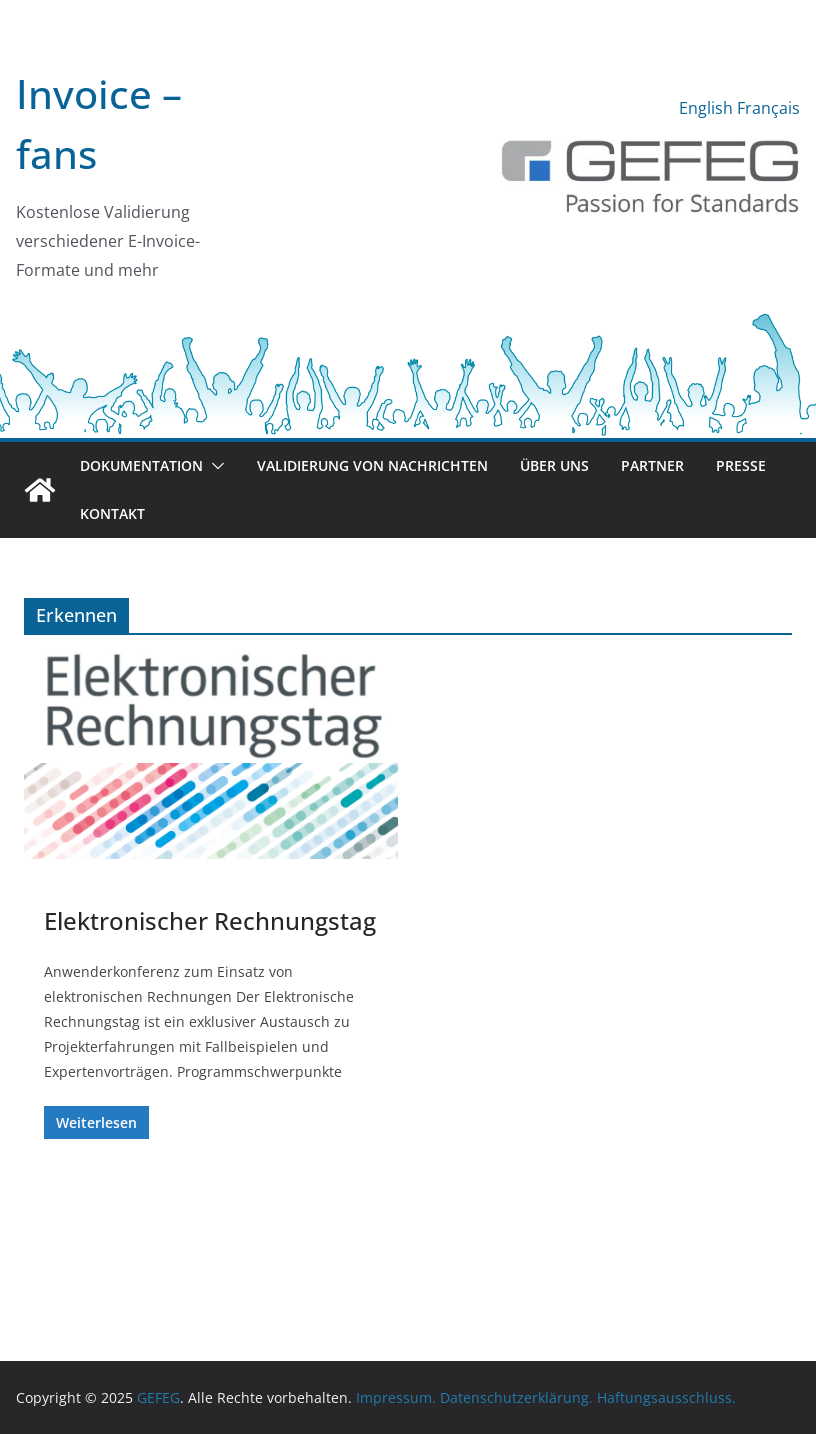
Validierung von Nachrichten (372, 465)
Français (768, 108)
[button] (214, 466)
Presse (741, 465)
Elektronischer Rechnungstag (210, 920)
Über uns (554, 465)
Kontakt (112, 513)
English (706, 108)
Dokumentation (141, 465)
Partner (652, 465)
